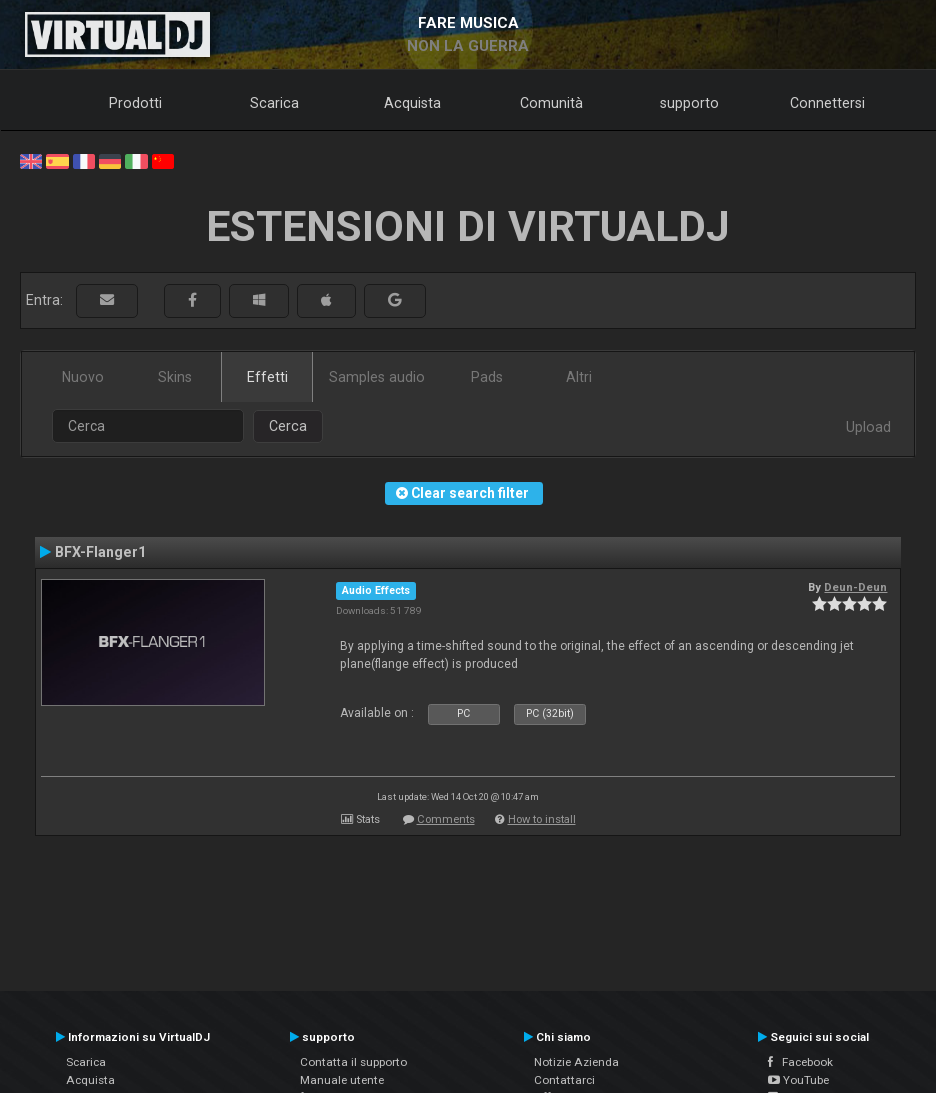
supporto (689, 103)
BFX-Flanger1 (100, 552)
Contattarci (564, 1080)
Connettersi (827, 103)
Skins (175, 377)
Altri (579, 377)
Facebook (800, 1062)
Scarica (274, 103)
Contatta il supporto (353, 1062)
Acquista (412, 103)
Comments (446, 819)
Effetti (267, 377)
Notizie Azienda (576, 1062)
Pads (487, 377)
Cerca (288, 426)
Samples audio (377, 377)
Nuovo (83, 377)
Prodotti (135, 103)
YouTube (798, 1080)
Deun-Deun (855, 587)
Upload (868, 427)
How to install (542, 819)
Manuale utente (342, 1080)
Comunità (551, 103)
